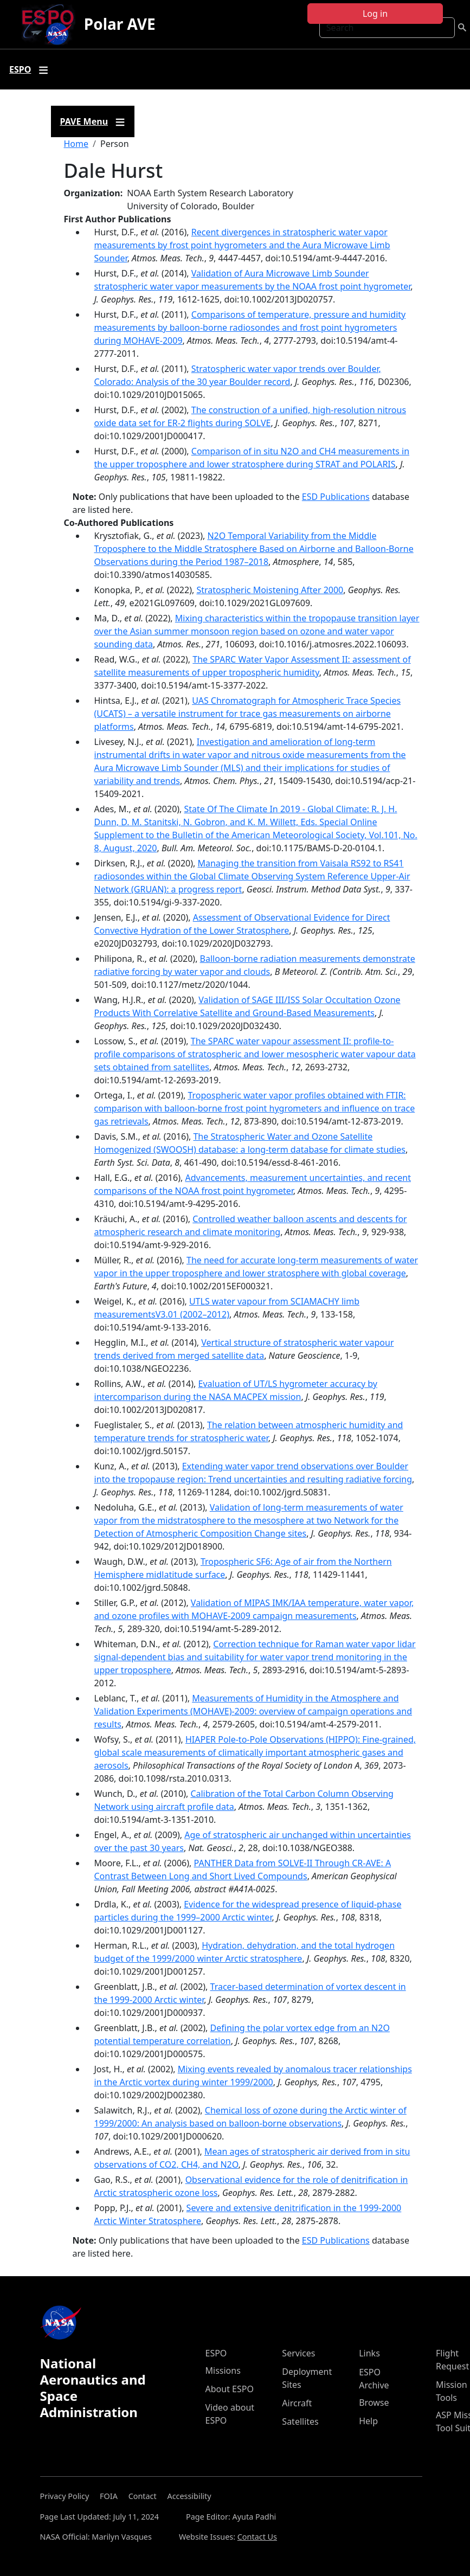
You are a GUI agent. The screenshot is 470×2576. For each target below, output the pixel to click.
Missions (223, 2370)
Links (369, 2353)
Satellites (300, 2421)
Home (76, 144)
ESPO (216, 2353)
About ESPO (229, 2389)
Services (298, 2353)
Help (368, 2421)
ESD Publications (336, 497)
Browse (374, 2402)
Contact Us (257, 2537)
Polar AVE (120, 24)
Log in (375, 14)
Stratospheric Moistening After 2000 (269, 590)
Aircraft (297, 2403)
